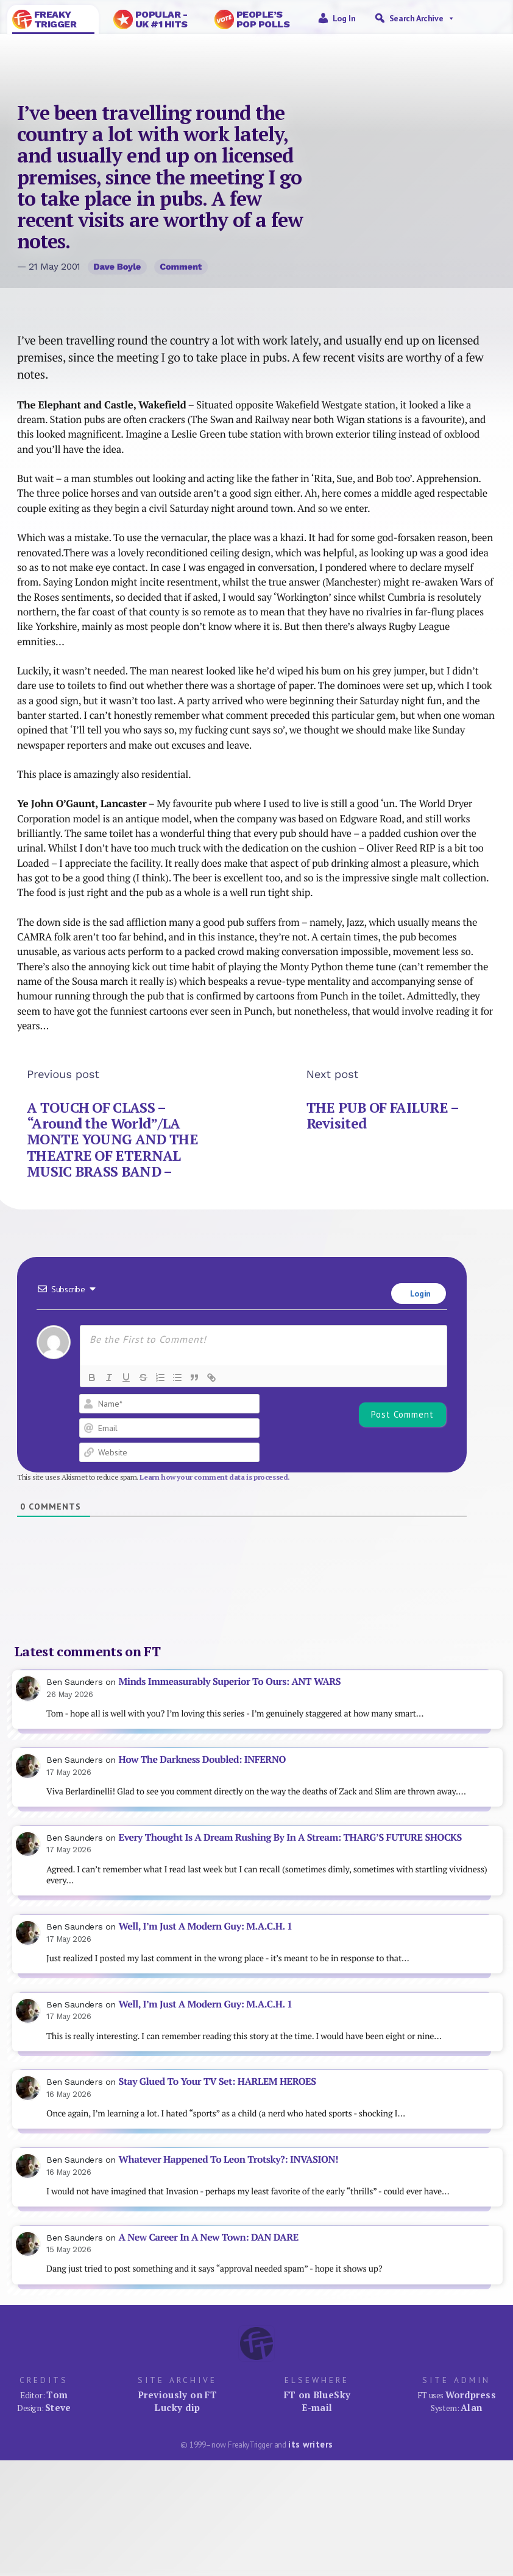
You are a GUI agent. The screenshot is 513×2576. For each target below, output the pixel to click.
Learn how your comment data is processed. (215, 1477)
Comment (181, 266)
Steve (58, 2407)
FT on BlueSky (317, 2395)
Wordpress (470, 2395)
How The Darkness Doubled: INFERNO (202, 1759)
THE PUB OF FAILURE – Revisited (382, 1115)
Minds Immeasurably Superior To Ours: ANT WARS (230, 1681)
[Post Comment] (402, 1414)
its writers (310, 2444)
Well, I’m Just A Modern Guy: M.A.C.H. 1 (205, 1926)
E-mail (317, 2407)
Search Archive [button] (422, 18)
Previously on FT (177, 2395)
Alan (472, 2407)
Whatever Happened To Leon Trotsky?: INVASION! (228, 2159)
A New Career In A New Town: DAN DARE (209, 2237)
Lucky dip (177, 2407)
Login (419, 1293)
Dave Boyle (117, 266)
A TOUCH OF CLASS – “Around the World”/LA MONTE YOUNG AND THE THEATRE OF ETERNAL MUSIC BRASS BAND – (112, 1139)
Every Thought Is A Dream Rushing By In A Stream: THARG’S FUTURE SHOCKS (290, 1837)
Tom (57, 2395)
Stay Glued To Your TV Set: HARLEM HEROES (217, 2081)
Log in (344, 18)
